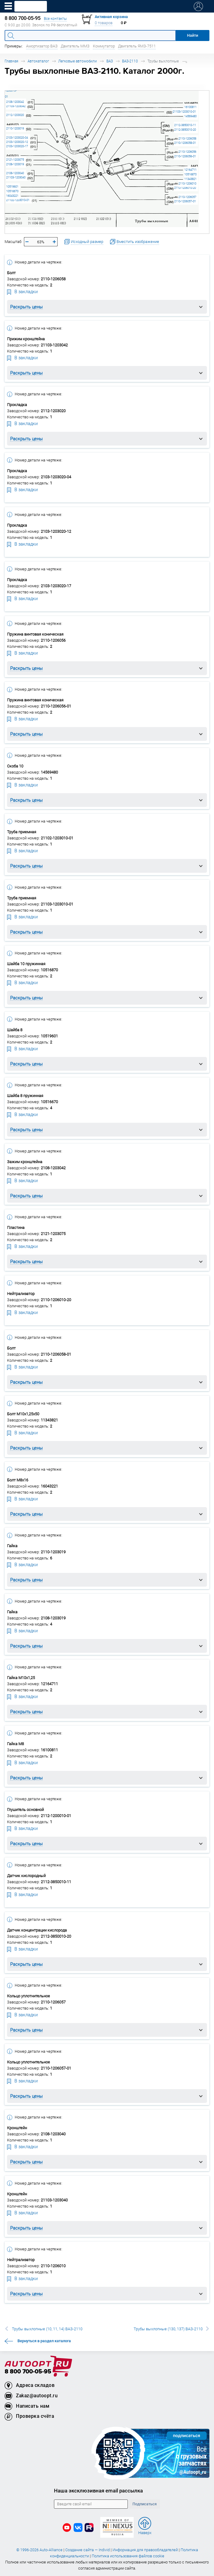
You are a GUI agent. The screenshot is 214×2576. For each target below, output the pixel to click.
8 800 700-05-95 (28, 2372)
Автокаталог (38, 61)
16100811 (190, 107)
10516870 (190, 174)
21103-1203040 (15, 177)
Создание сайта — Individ (87, 2549)
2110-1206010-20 (185, 188)
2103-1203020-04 (17, 138)
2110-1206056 (187, 152)
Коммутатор (104, 46)
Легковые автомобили (77, 61)
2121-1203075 (15, 160)
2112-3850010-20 (185, 130)
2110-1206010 (187, 183)
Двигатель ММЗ (75, 46)
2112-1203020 (15, 115)
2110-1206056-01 (185, 156)
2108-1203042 (15, 102)
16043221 (12, 196)
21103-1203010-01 (184, 112)
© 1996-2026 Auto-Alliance (39, 2549)
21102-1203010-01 (17, 200)
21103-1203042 (15, 106)
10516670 (12, 191)
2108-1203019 (15, 164)
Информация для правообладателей (145, 2549)
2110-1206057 (187, 197)
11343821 (190, 179)
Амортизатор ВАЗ (42, 46)
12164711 (190, 170)
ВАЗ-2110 (130, 61)
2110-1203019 (15, 128)
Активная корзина (111, 16)
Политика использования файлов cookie (128, 2556)
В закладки (22, 291)
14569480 (190, 116)
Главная (11, 61)
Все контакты (55, 18)
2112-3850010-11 (185, 125)
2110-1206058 (187, 138)
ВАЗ (109, 61)
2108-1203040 (15, 173)
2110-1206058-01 (185, 143)
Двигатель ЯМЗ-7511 (137, 46)
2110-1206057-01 (185, 201)
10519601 (12, 187)
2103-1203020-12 (17, 142)
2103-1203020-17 (17, 146)
